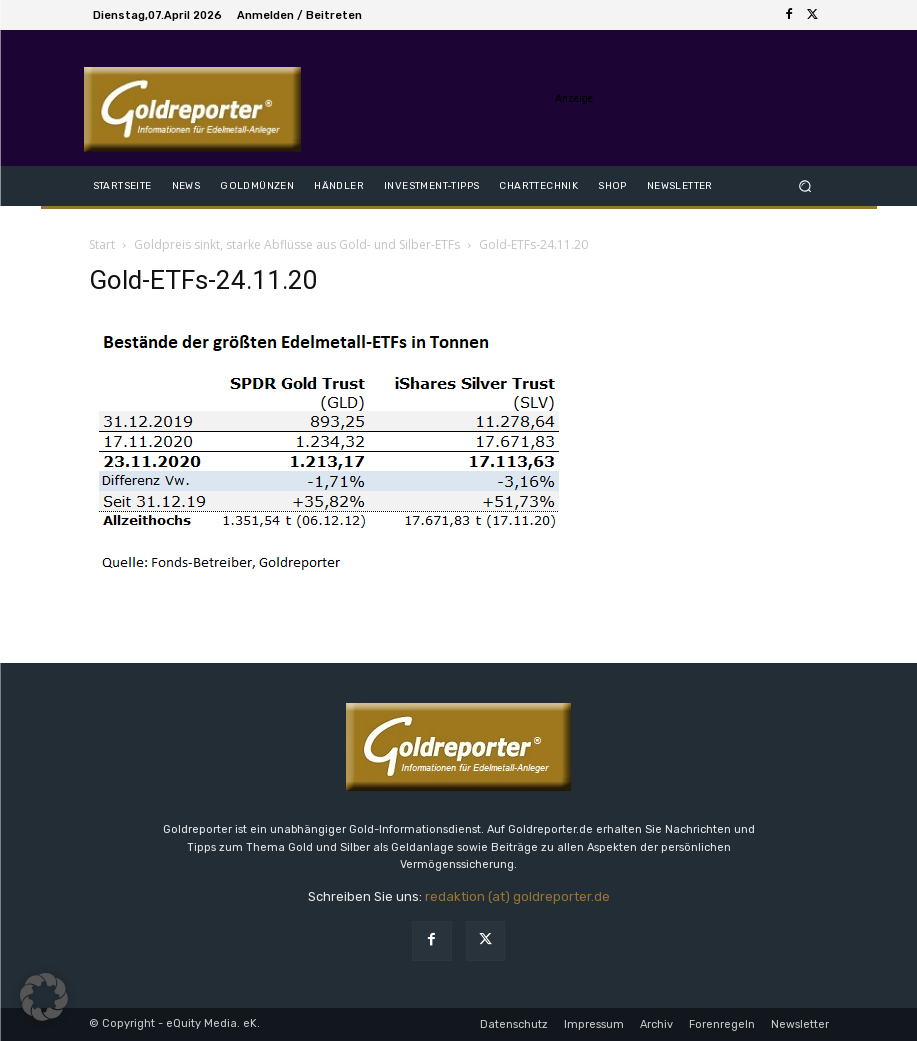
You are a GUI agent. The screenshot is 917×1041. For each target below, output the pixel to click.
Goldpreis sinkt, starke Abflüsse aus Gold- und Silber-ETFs (297, 244)
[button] (804, 185)
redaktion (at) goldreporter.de (517, 896)
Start (102, 244)
